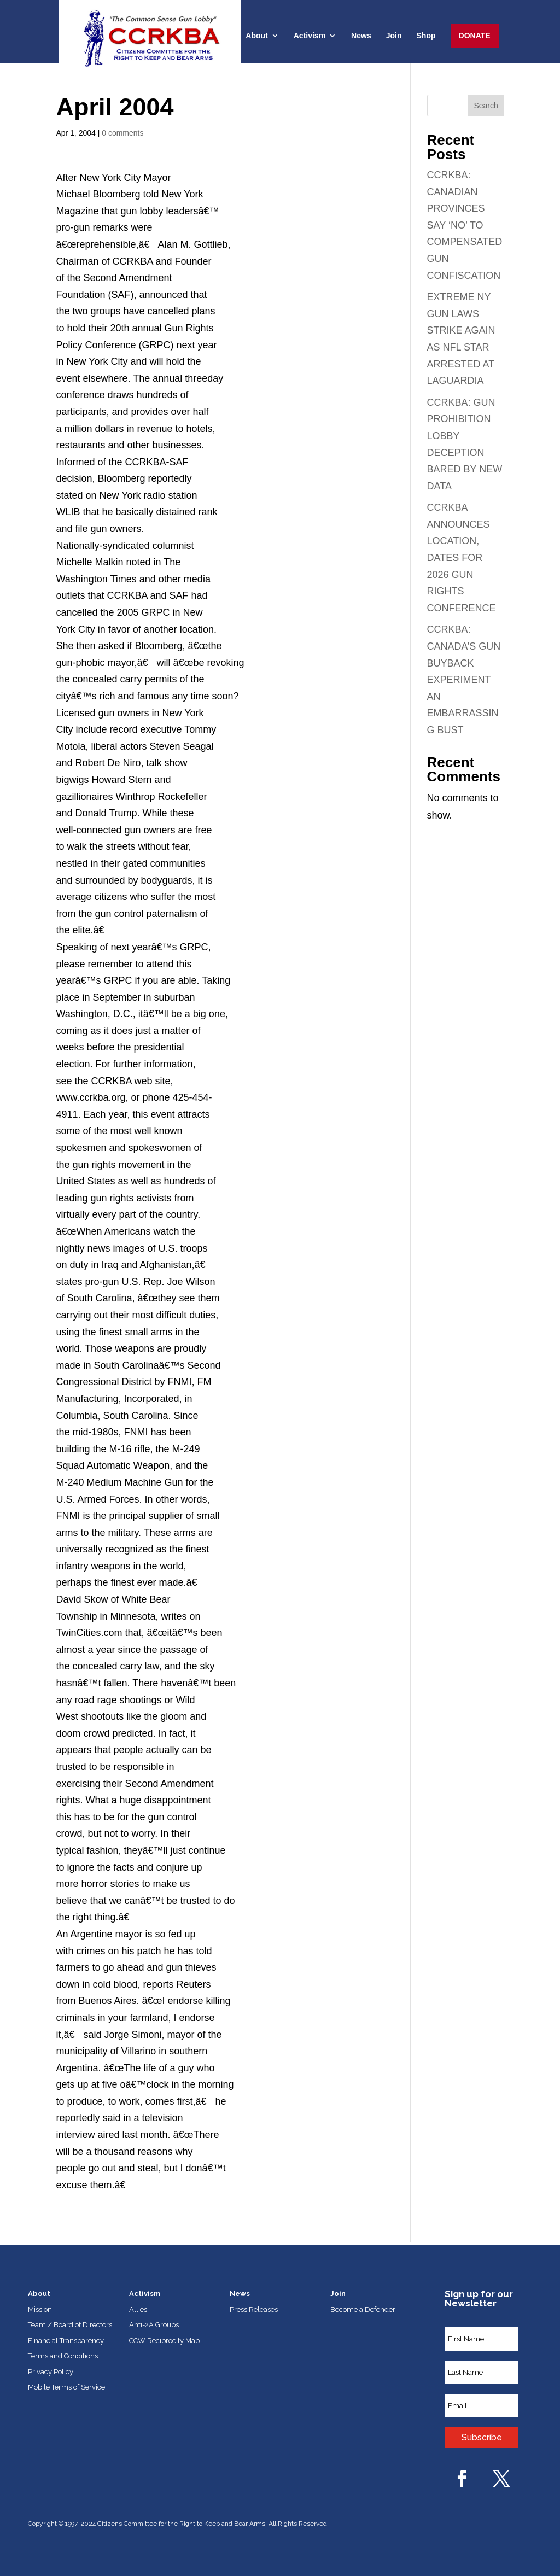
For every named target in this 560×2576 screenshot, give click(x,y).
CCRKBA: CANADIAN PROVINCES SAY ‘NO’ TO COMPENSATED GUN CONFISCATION (465, 225)
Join (394, 36)
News (361, 36)
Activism (309, 36)
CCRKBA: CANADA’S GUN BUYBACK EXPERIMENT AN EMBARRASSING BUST (464, 679)
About (256, 36)
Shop (426, 36)
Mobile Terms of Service (66, 2387)
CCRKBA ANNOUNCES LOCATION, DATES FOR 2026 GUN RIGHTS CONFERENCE (461, 558)
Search (486, 105)
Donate (475, 35)
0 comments (122, 132)
